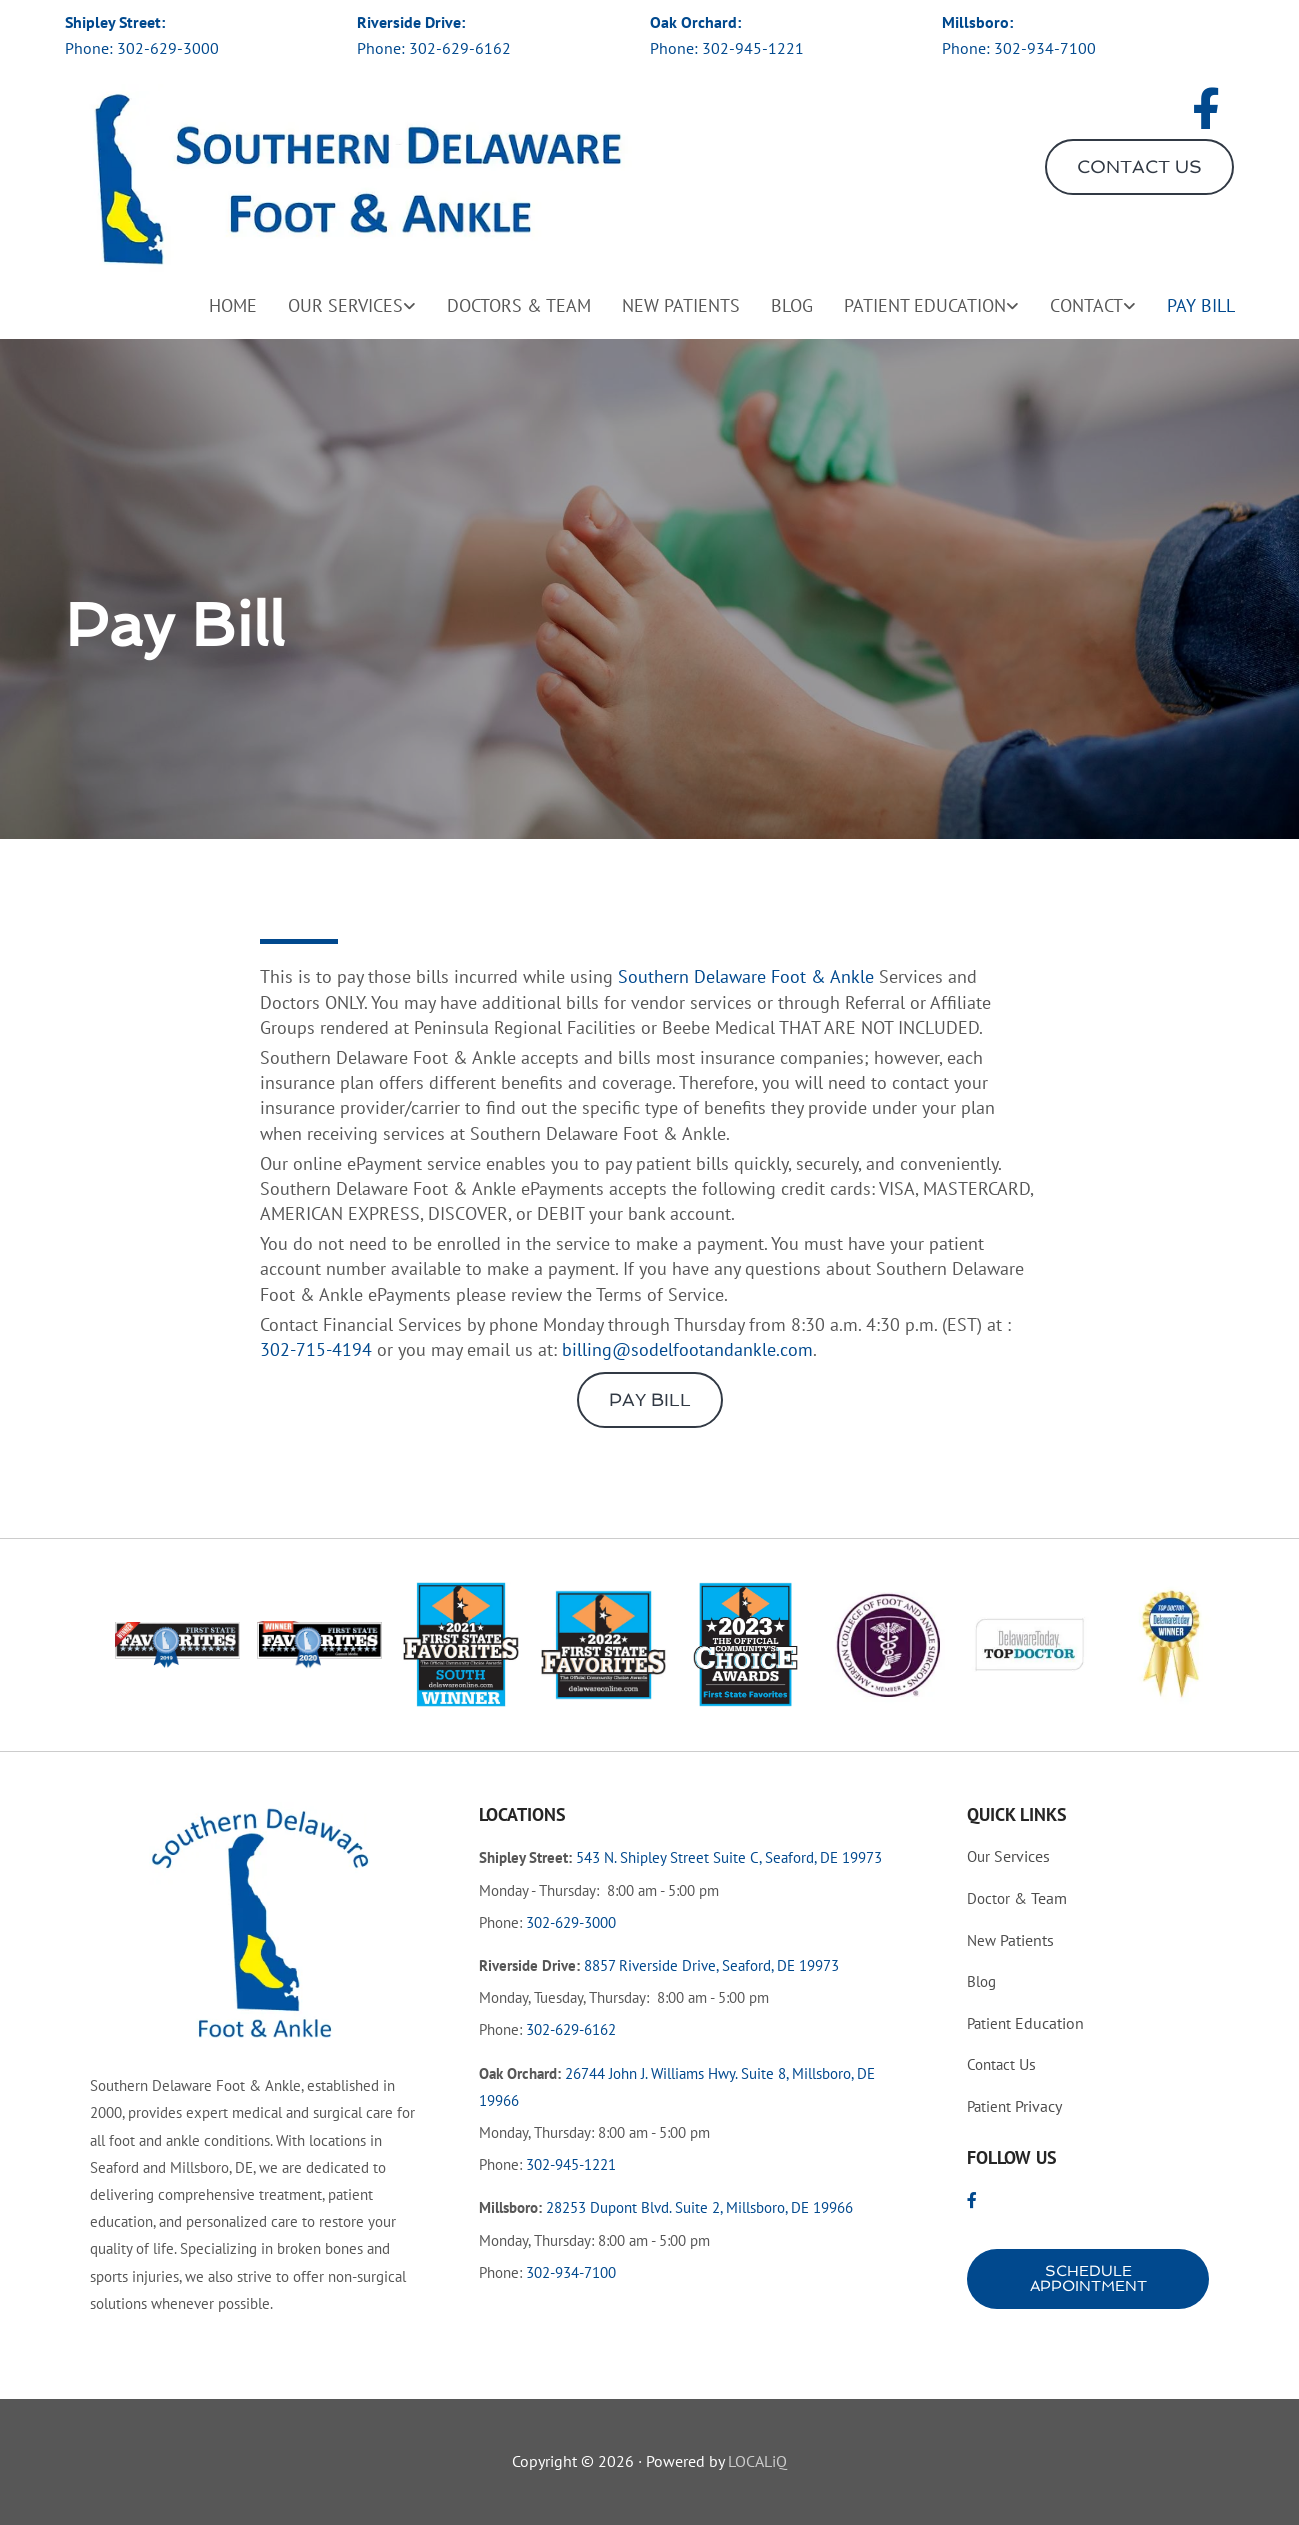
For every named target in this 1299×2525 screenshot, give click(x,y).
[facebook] (1206, 110)
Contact (1086, 305)
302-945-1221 (753, 48)
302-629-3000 (168, 48)
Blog (792, 305)
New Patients (681, 305)
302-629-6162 (460, 48)
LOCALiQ (757, 2461)
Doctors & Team (519, 305)
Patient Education (925, 305)
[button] (1139, 167)
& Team (1017, 1898)
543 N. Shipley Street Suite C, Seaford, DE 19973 (729, 1857)
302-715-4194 (316, 1349)
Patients (1010, 1940)
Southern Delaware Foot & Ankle (746, 976)
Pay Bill (1201, 305)
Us (1001, 2064)
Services (1008, 1856)
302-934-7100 (1045, 48)
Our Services (345, 305)
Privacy (1014, 2106)
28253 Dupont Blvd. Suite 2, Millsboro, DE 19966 (699, 2207)
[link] (336, 301)
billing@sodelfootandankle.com (687, 1349)
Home (233, 305)
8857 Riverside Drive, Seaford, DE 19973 (711, 1965)
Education (1025, 2023)
